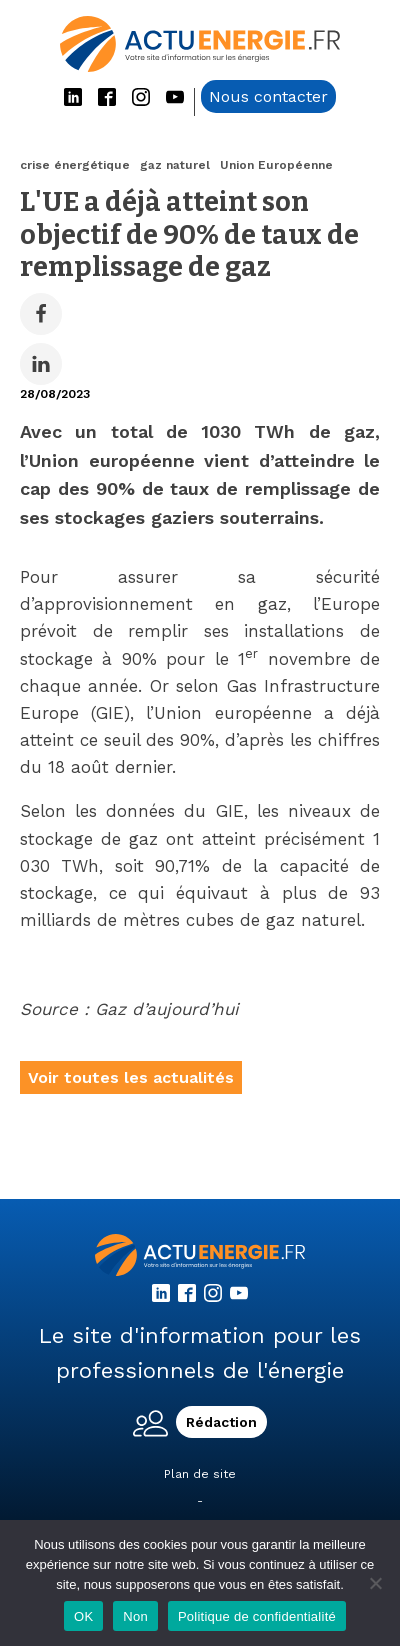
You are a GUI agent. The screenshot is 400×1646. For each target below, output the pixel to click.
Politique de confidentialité (257, 1616)
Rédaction (221, 1422)
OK (83, 1616)
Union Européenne (276, 165)
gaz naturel (175, 165)
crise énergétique (75, 165)
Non (135, 1616)
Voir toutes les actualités (131, 1077)
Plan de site (200, 1474)
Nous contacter (268, 96)
